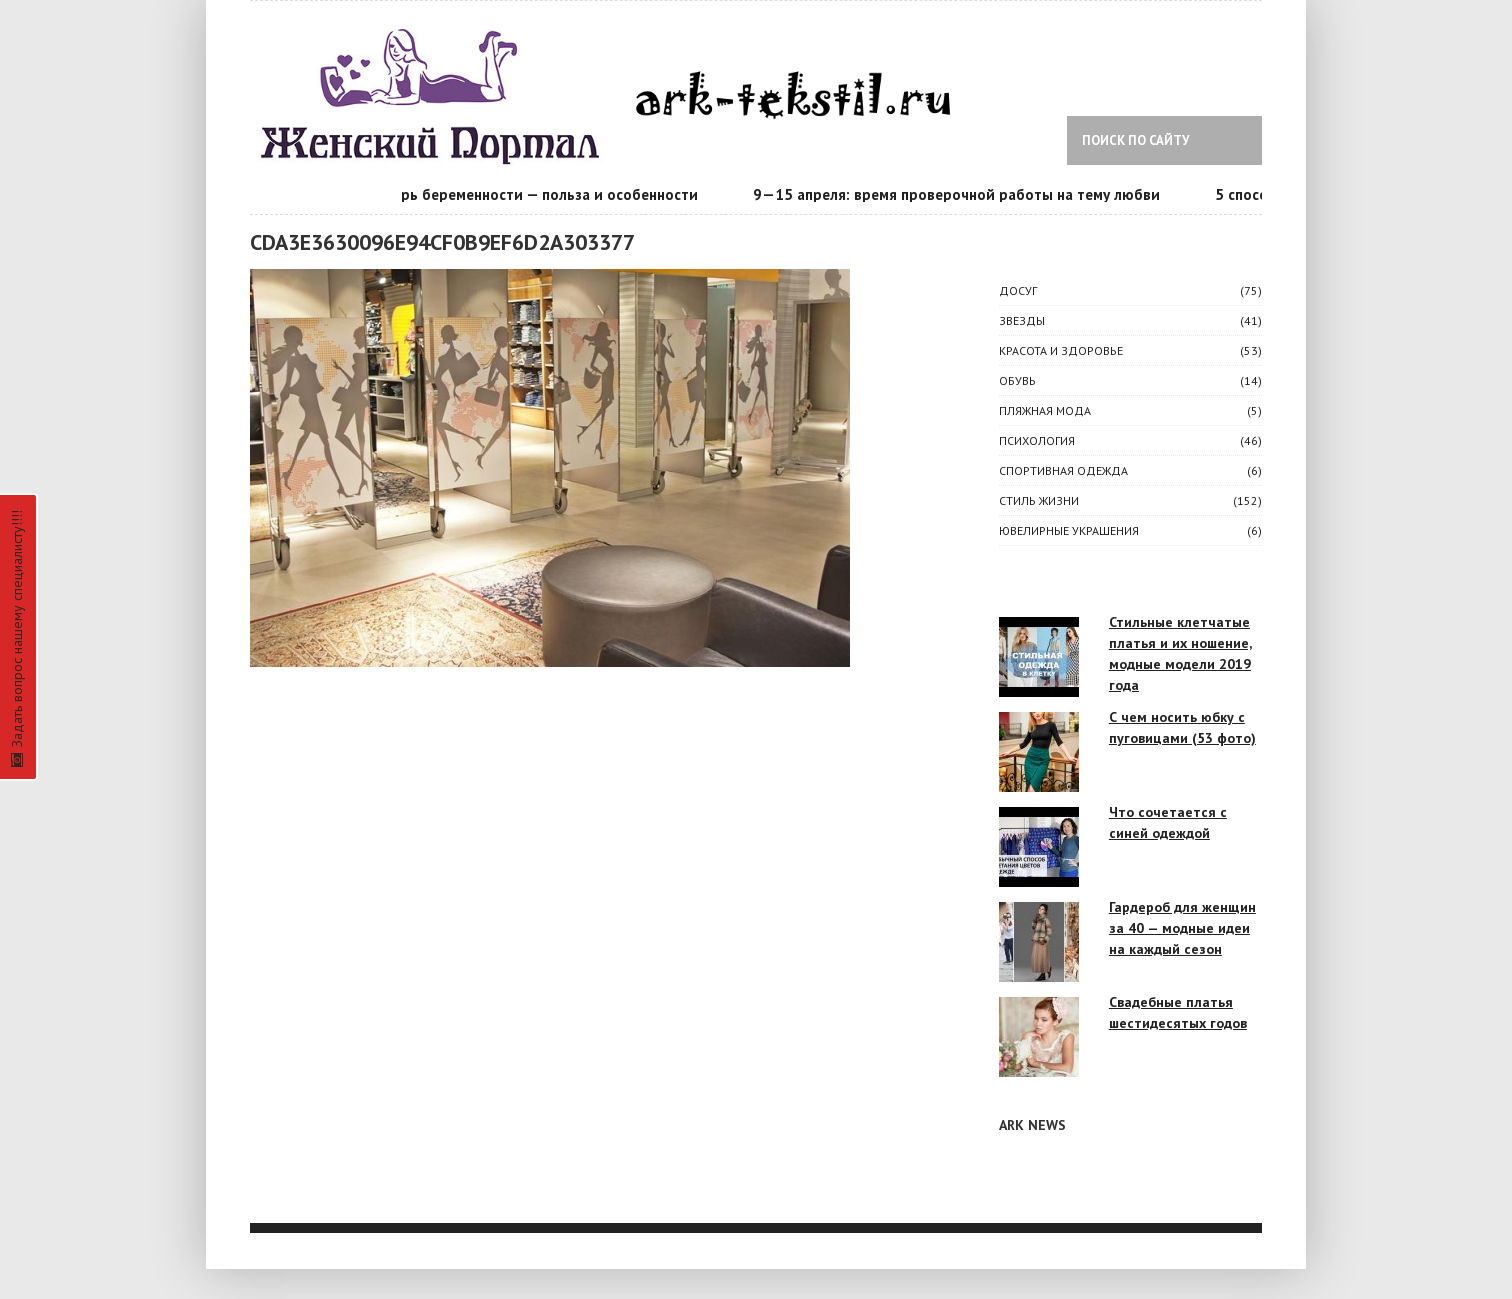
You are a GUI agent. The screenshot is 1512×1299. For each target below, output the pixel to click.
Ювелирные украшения (1069, 530)
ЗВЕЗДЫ (1022, 320)
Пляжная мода (1045, 410)
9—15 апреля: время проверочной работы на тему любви (958, 194)
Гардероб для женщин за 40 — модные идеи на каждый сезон (1182, 928)
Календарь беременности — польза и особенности (522, 194)
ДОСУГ (1018, 290)
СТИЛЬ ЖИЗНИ (1039, 500)
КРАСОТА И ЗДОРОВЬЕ (1061, 350)
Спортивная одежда (1063, 470)
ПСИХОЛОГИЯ (1037, 440)
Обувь (1017, 380)
